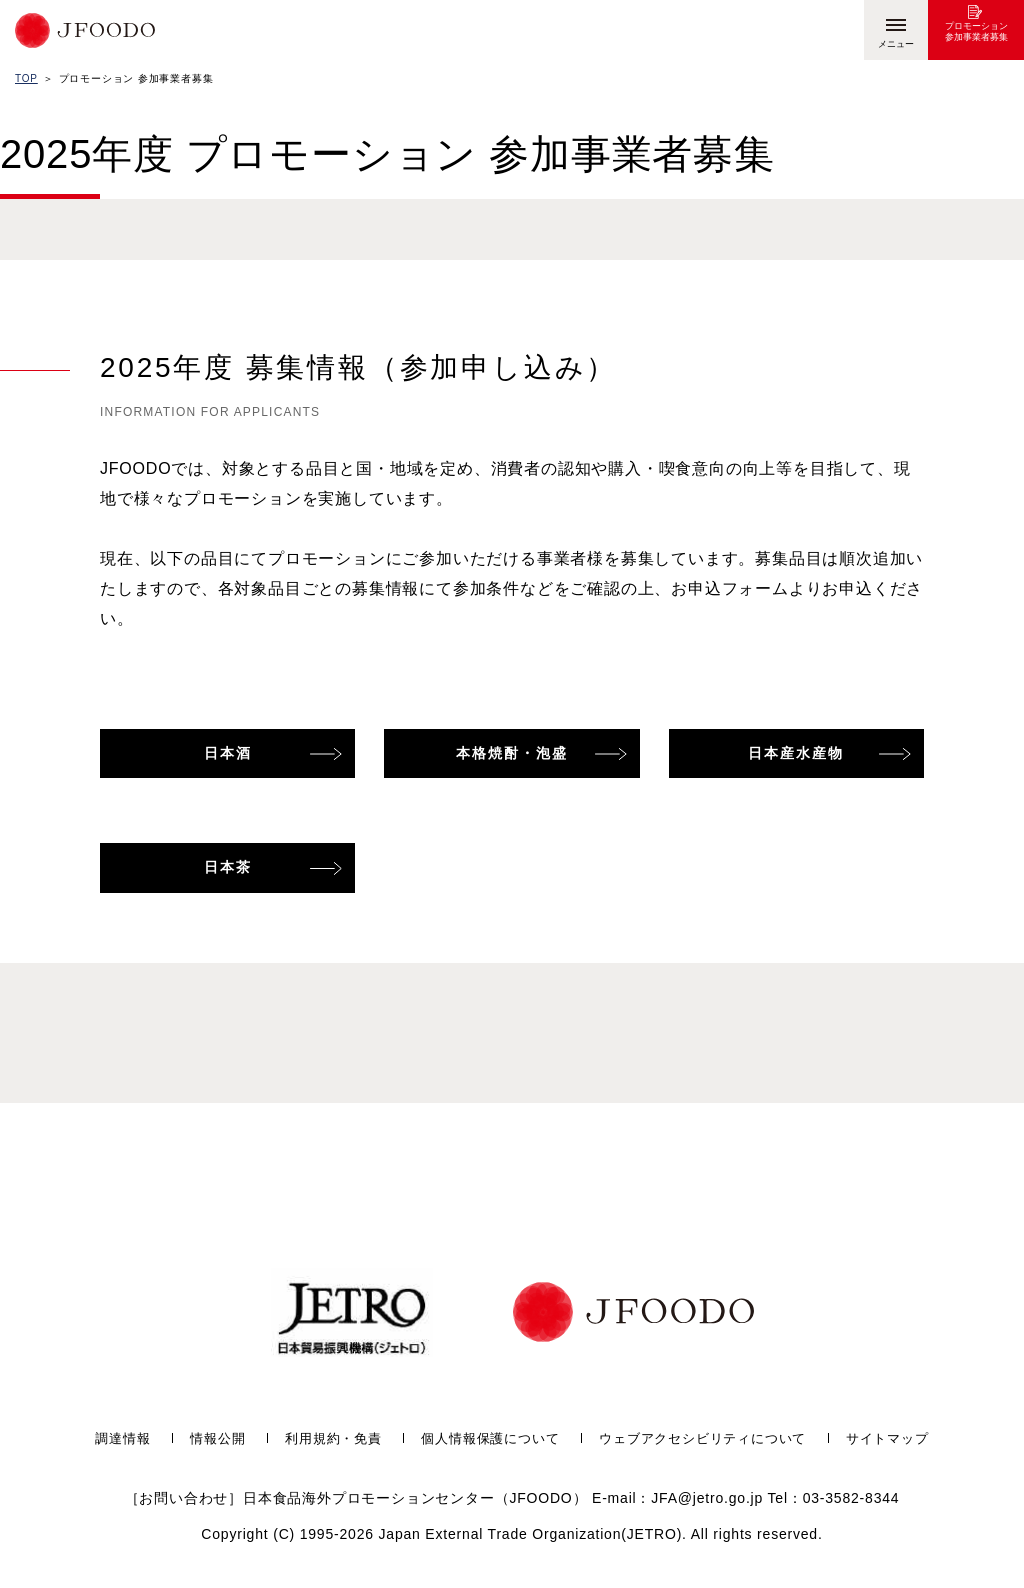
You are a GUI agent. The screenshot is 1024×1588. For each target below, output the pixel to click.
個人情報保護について (487, 1439)
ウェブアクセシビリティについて (712, 1439)
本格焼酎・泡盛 (512, 753)
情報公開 (200, 1439)
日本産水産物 (796, 753)
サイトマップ (907, 1439)
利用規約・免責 (322, 1439)
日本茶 (228, 867)
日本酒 (228, 753)
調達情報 (101, 1439)
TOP (26, 78)
